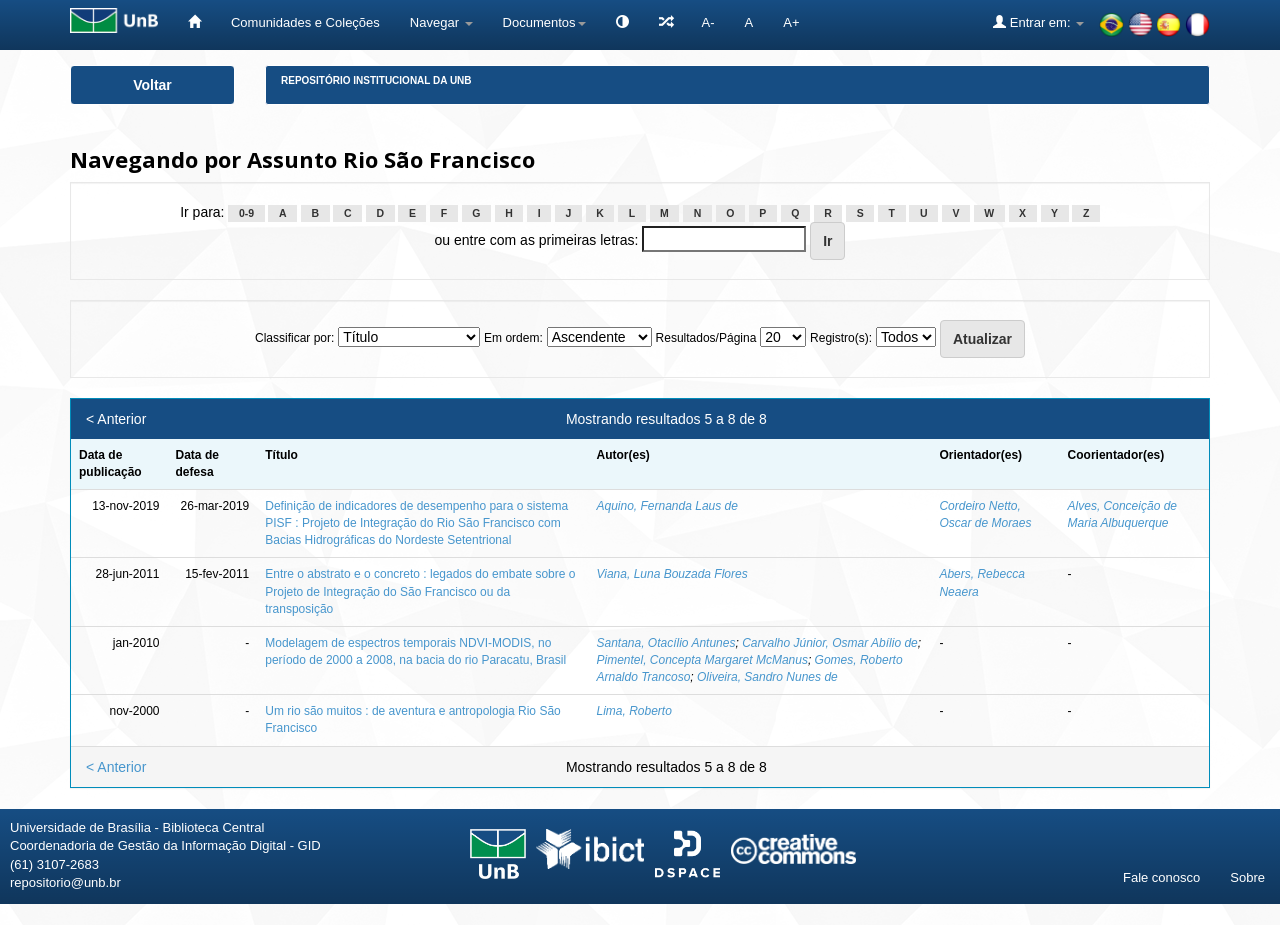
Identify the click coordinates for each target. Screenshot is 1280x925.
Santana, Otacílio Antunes (665, 643)
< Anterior (116, 419)
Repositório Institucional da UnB (376, 80)
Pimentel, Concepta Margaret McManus (701, 660)
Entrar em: (1038, 22)
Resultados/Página (706, 338)
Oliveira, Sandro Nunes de (767, 677)
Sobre (1247, 877)
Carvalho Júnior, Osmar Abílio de (830, 643)
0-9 (246, 213)
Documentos (544, 22)
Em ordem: (513, 338)
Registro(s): (841, 338)
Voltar (152, 85)
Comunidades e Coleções (305, 22)
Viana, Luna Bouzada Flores (671, 574)
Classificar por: (294, 338)
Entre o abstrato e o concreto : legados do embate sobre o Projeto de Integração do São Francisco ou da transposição (420, 591)
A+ (791, 22)
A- (708, 22)
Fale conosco (1161, 877)
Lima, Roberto (633, 711)
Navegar (441, 22)
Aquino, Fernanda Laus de (666, 506)
